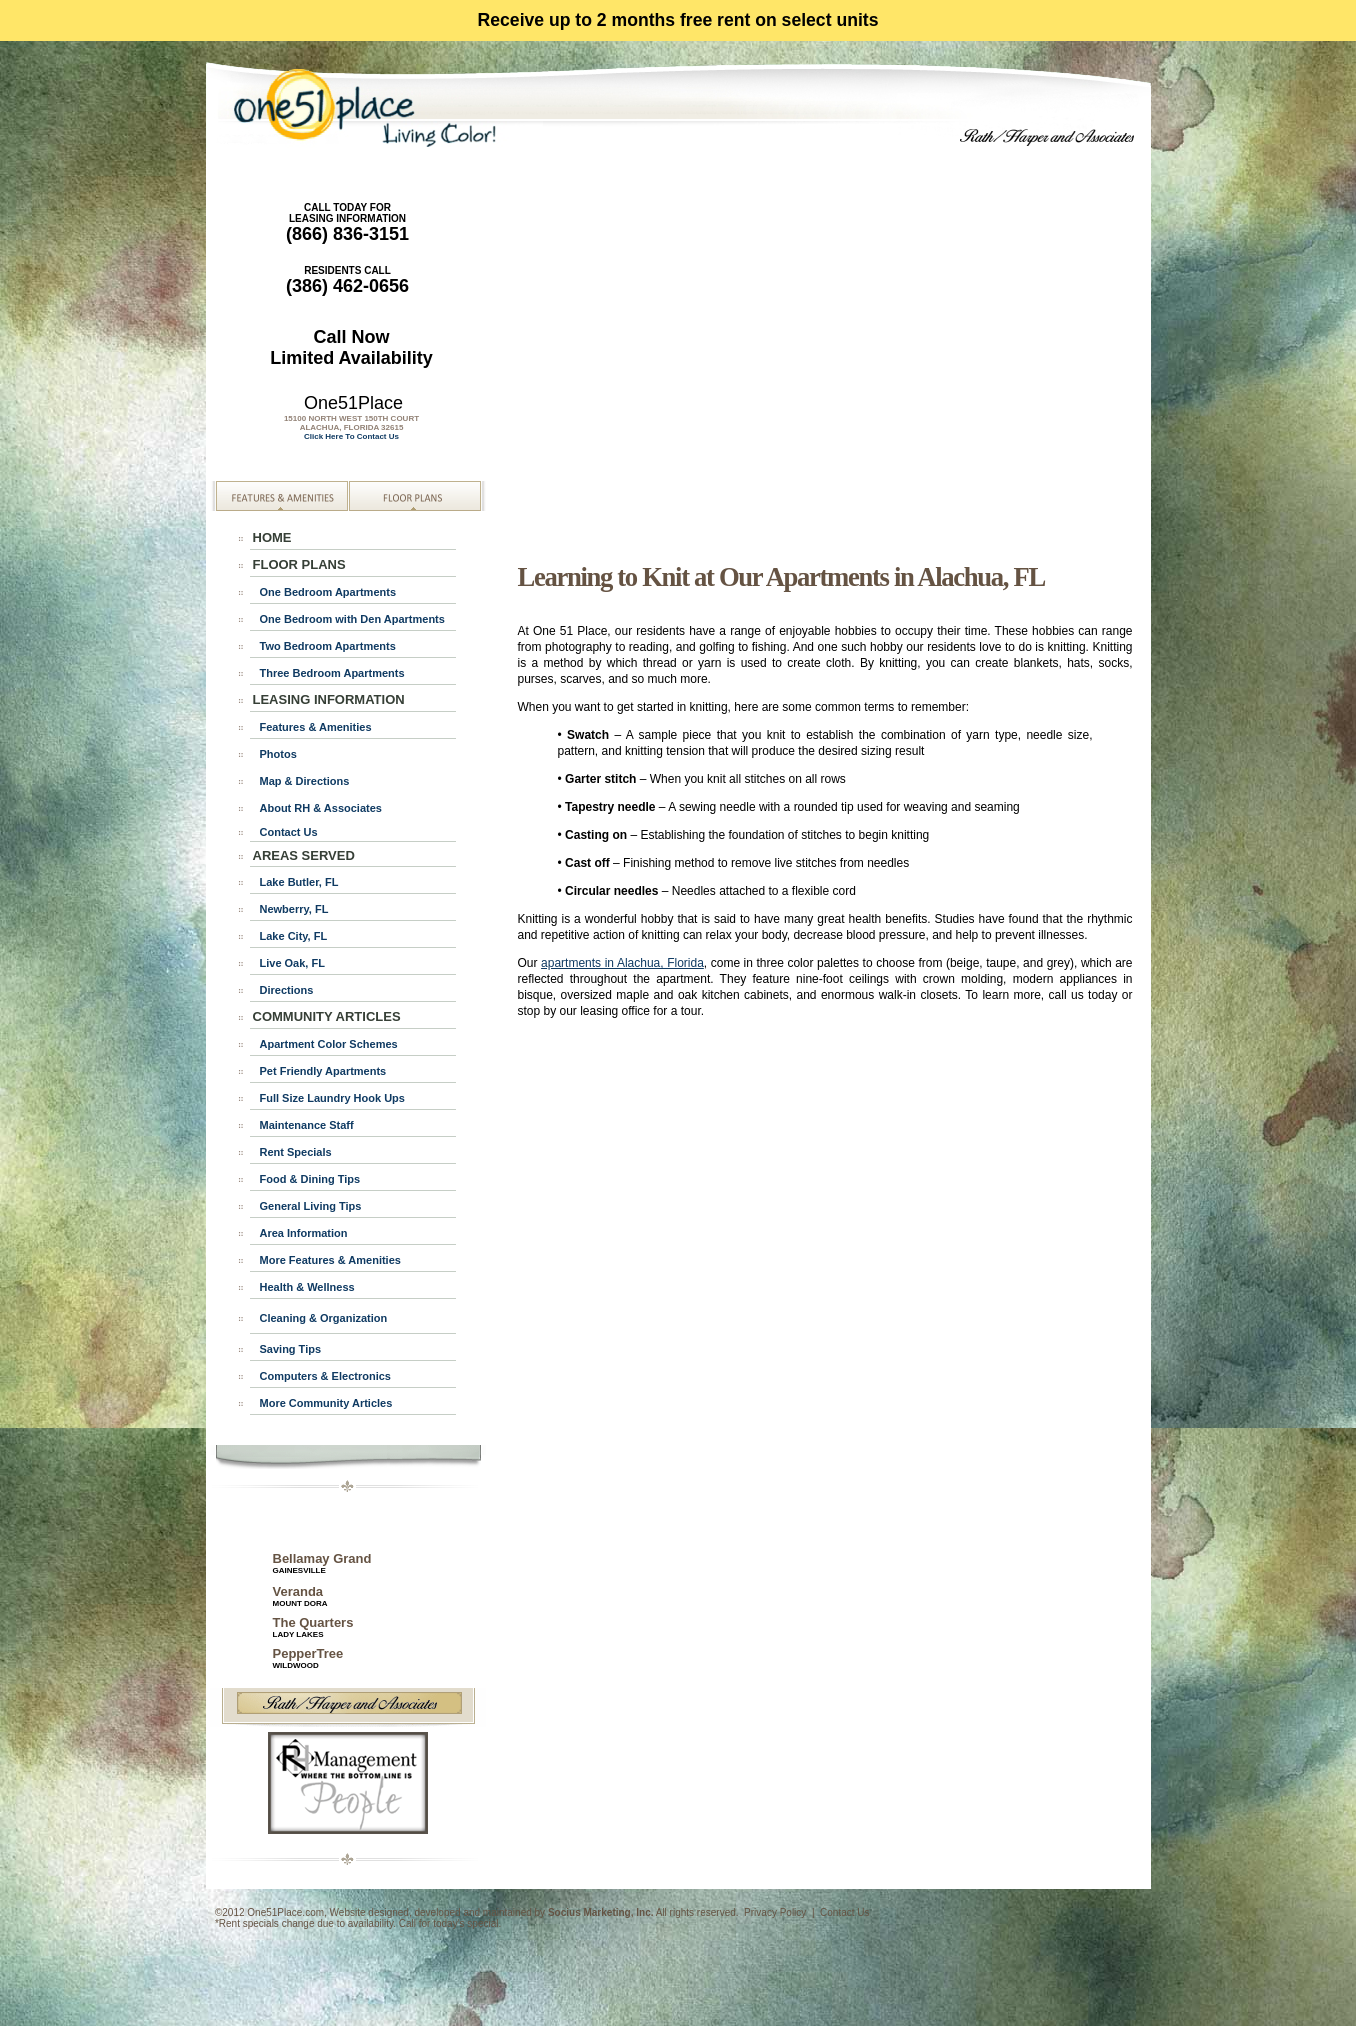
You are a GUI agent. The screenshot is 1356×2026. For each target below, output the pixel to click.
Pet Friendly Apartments (323, 1071)
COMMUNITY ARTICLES (327, 1016)
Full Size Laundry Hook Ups (332, 1098)
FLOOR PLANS (299, 564)
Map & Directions (305, 781)
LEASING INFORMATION (329, 699)
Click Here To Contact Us (351, 436)
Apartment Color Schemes (329, 1044)
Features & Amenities (316, 727)
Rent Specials (296, 1152)
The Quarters (313, 1627)
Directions (287, 990)
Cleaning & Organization (324, 1318)
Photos (278, 754)
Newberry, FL (294, 909)
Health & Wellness (307, 1287)
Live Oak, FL (292, 963)
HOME (272, 537)
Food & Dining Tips (310, 1179)
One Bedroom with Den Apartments (352, 619)
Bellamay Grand (322, 1563)
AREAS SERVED (304, 855)
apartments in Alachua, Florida (622, 963)
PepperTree (308, 1658)
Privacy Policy (775, 1912)
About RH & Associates (321, 808)
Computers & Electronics (325, 1376)
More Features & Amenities (330, 1260)
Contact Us (289, 832)
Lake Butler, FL (299, 882)
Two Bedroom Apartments (328, 646)
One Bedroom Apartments (328, 592)
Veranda (298, 1591)
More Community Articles (326, 1403)
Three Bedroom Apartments (332, 673)
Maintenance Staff (307, 1125)
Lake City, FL (294, 936)
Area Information (304, 1233)
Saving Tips (291, 1349)
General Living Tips (311, 1206)
